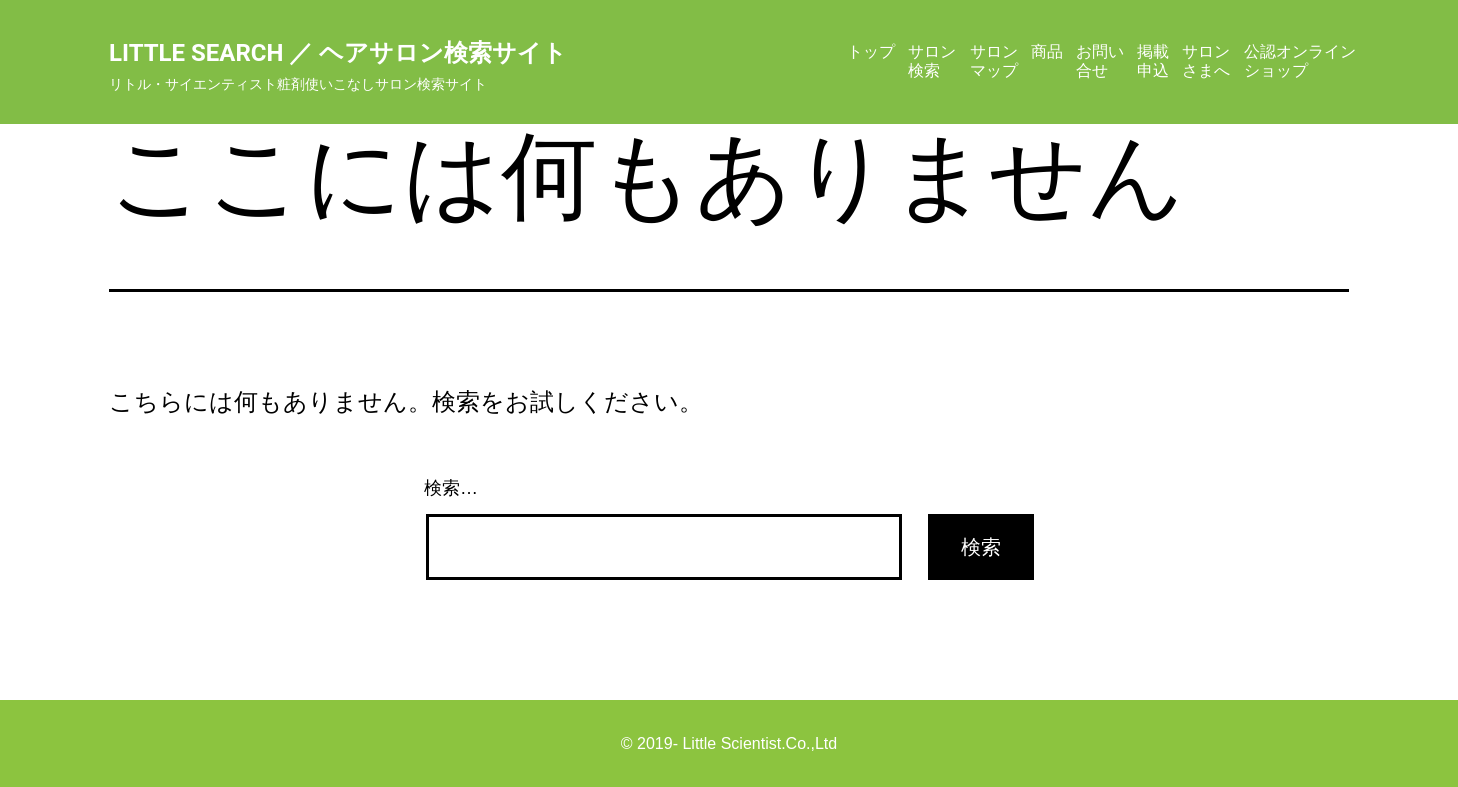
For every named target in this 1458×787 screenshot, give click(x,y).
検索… (451, 488)
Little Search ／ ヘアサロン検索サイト (338, 53)
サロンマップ (994, 60)
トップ (871, 51)
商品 (1047, 51)
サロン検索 (932, 60)
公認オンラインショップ (1300, 60)
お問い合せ (1100, 60)
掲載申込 (1153, 60)
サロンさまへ (1206, 60)
